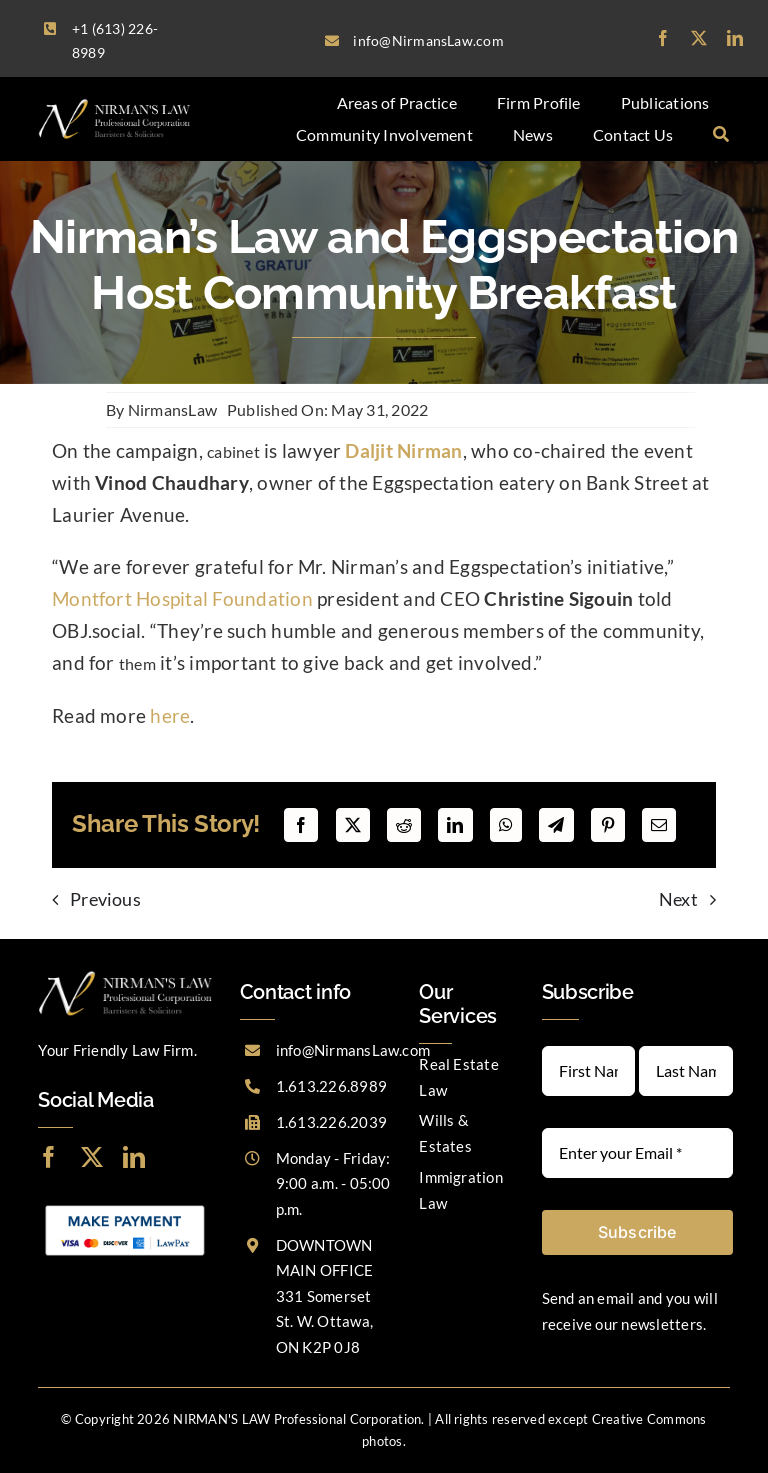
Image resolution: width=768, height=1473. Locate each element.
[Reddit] (404, 825)
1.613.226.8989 (331, 1086)
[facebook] (663, 38)
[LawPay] (125, 1205)
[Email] (659, 825)
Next (678, 899)
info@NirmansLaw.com (353, 1050)
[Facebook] (301, 825)
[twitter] (699, 38)
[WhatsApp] (506, 825)
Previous (105, 899)
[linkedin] (735, 38)
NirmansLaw (172, 409)
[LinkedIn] (455, 825)
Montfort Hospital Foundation (182, 599)
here (170, 716)
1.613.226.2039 (331, 1122)
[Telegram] (556, 825)
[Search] (721, 135)
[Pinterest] (608, 825)
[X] (353, 825)
